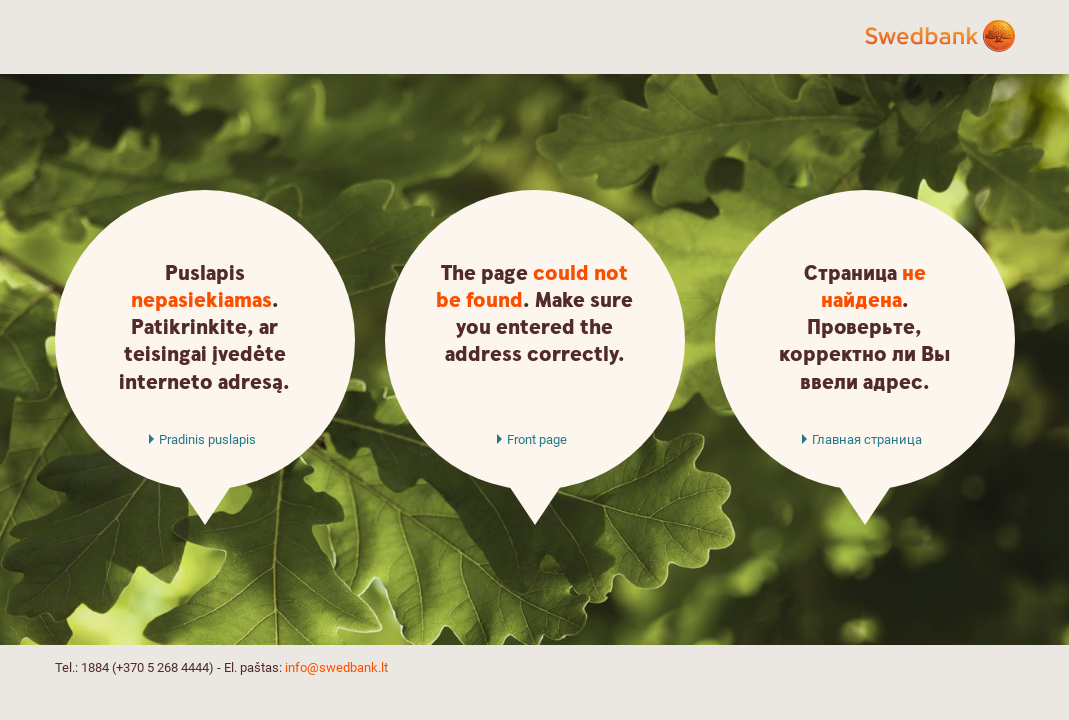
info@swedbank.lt (336, 667)
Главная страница (867, 439)
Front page (537, 439)
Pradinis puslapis (207, 439)
